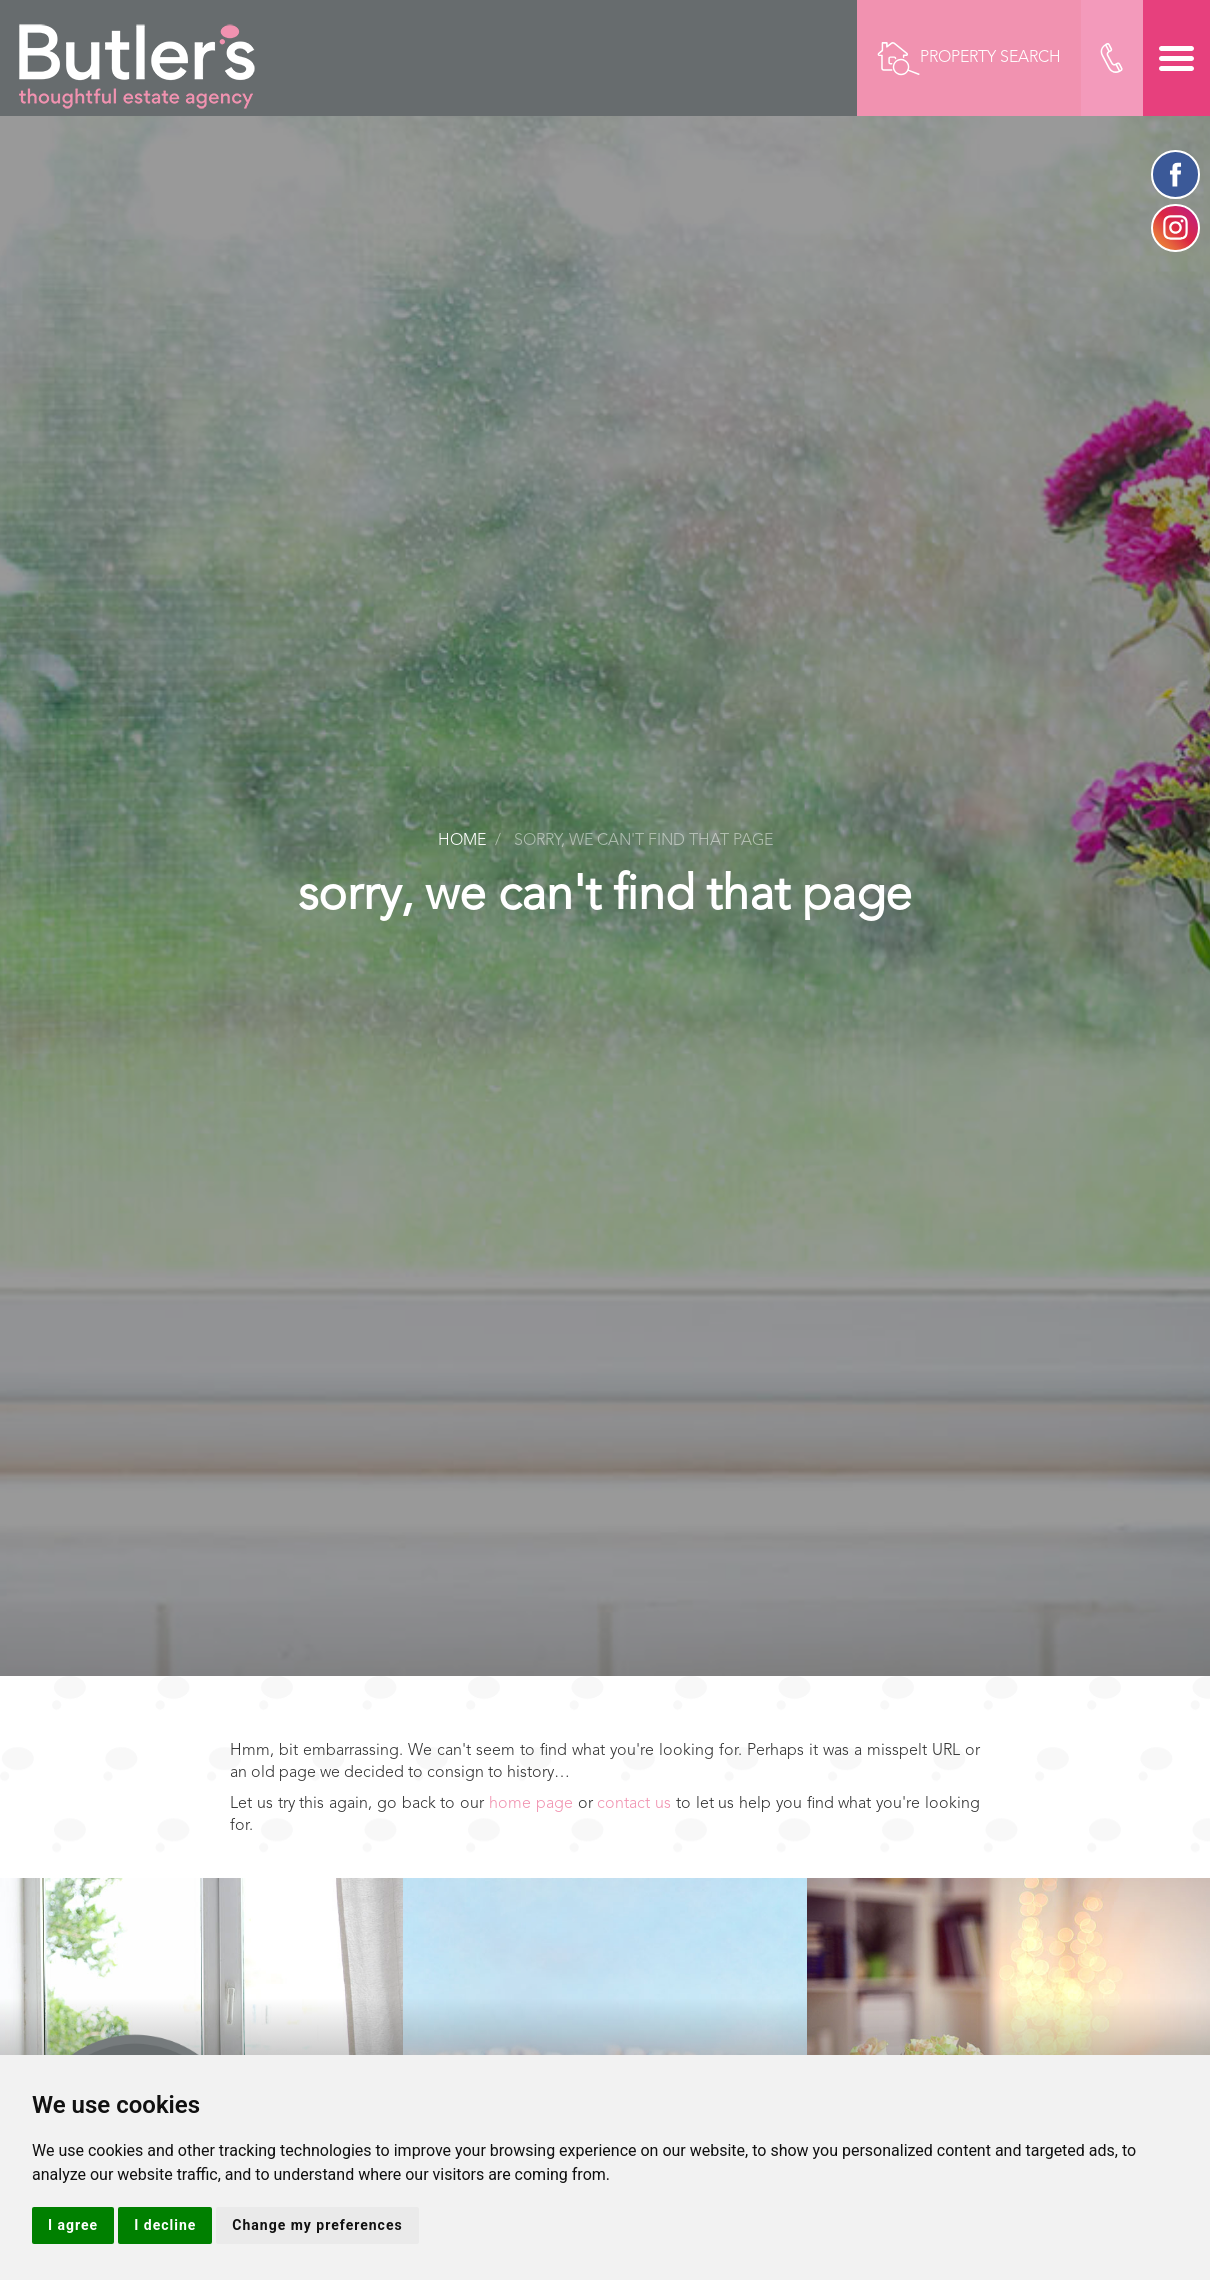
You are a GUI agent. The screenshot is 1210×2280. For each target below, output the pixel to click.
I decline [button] (165, 2225)
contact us (634, 1804)
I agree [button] (73, 2225)
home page (531, 1804)
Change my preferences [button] (317, 2225)
